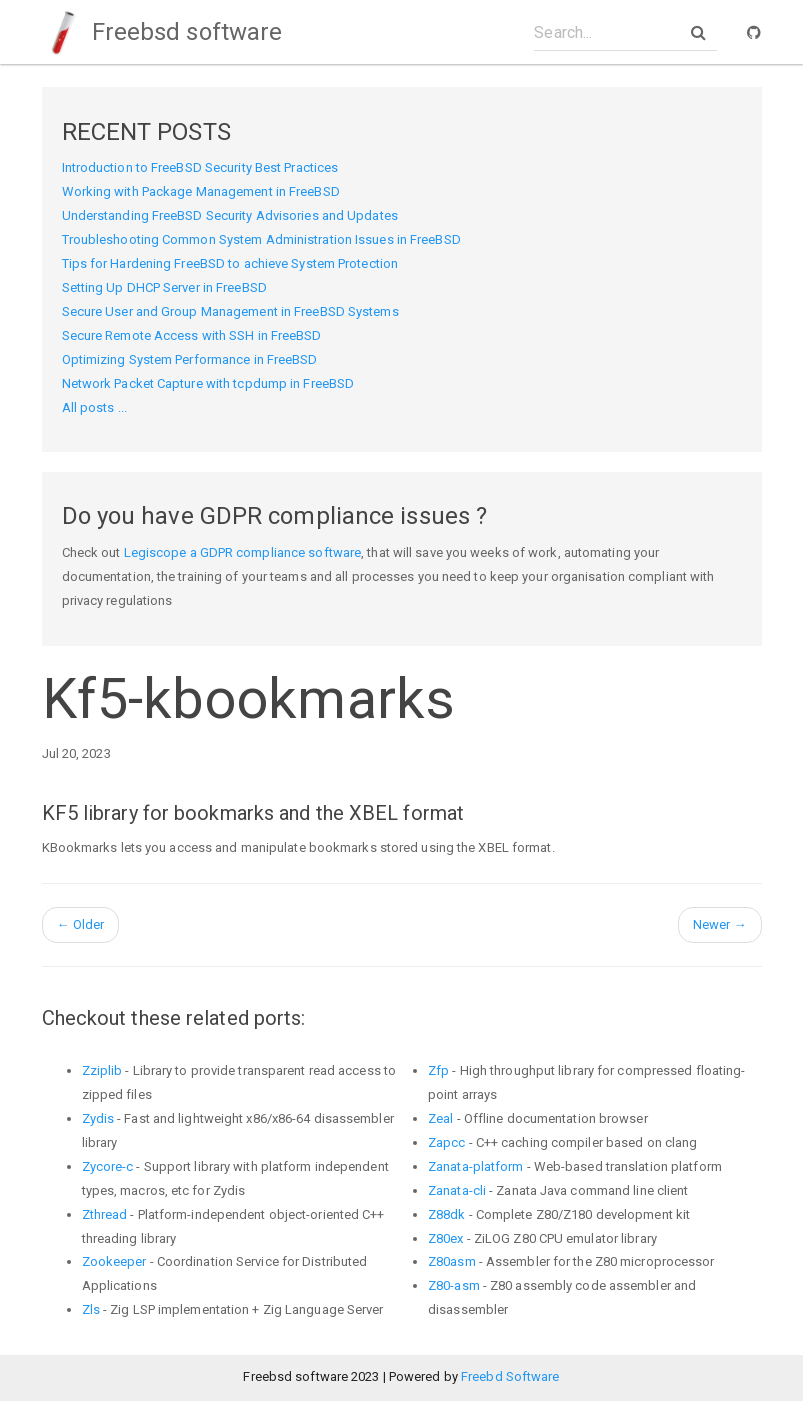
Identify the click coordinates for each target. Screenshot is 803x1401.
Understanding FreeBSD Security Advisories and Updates (230, 215)
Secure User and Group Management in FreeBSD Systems (230, 311)
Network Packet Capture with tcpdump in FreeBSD (208, 383)
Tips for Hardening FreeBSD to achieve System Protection (230, 263)
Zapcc (447, 1142)
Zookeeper (114, 1261)
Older (81, 924)
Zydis (98, 1118)
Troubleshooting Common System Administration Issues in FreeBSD (261, 239)
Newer (720, 924)
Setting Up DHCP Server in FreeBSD (164, 287)
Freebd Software (510, 1376)
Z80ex (446, 1238)
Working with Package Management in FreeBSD (201, 191)
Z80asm (452, 1261)
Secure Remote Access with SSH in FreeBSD (192, 335)
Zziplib (102, 1070)
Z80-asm (454, 1285)
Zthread (105, 1214)
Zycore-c (108, 1166)
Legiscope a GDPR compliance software (243, 552)
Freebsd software (162, 32)
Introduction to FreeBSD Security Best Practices (200, 167)
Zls (91, 1309)
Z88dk (447, 1214)
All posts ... (94, 407)
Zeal (440, 1118)
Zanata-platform (476, 1166)
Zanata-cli (457, 1190)
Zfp (438, 1070)
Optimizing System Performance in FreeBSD (190, 359)
